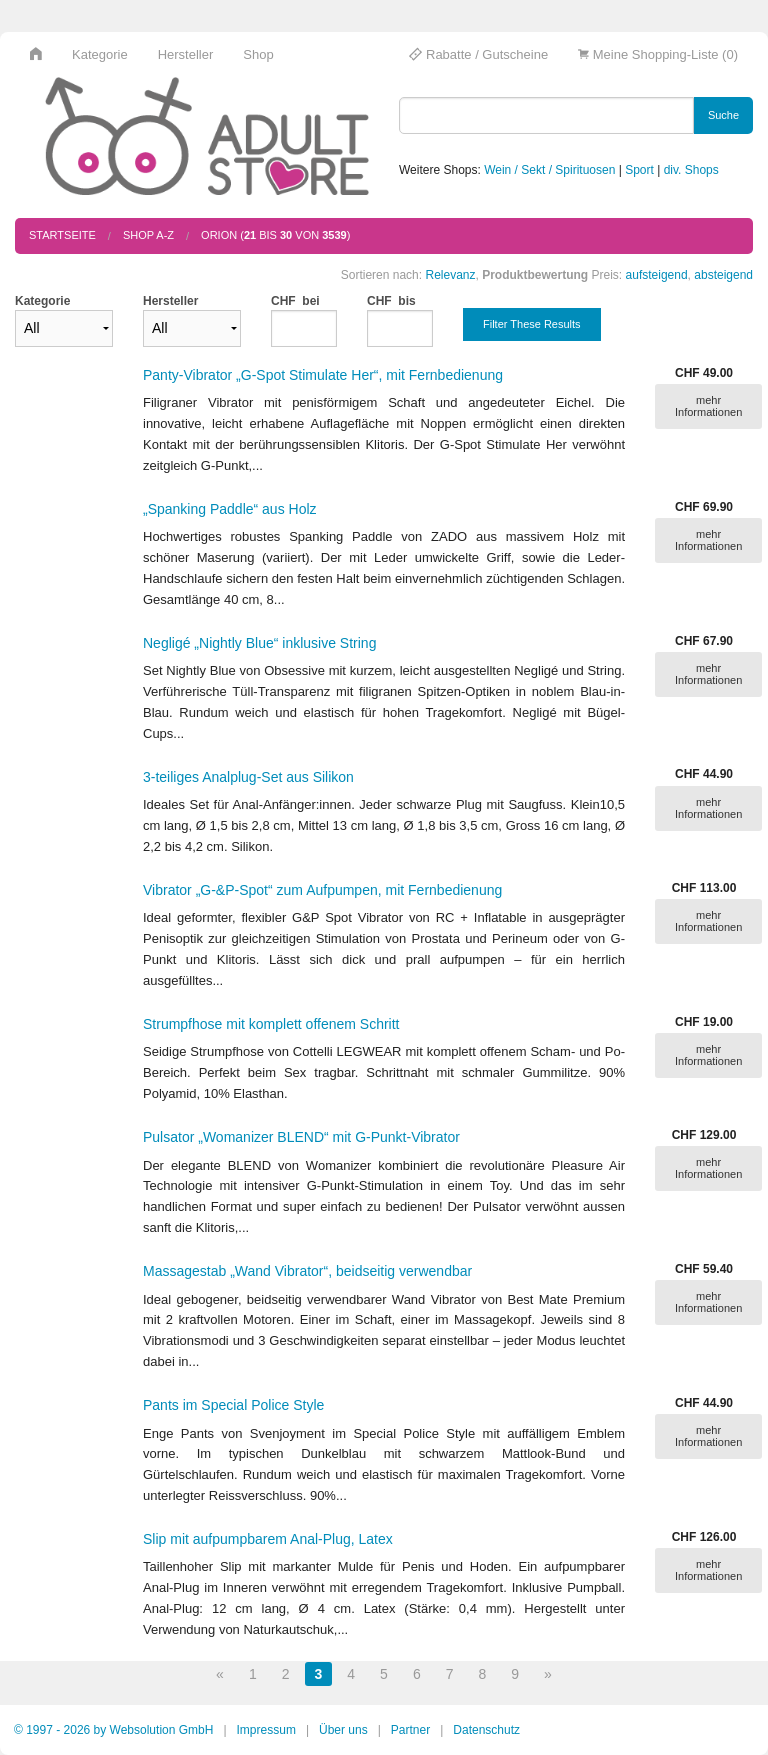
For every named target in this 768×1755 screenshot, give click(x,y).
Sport (639, 170)
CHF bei (295, 301)
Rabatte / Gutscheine (478, 54)
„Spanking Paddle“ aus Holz (230, 509)
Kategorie (100, 54)
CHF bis (391, 301)
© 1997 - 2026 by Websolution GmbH (113, 1730)
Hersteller (186, 54)
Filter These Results (532, 324)
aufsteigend (657, 275)
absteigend (723, 275)
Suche (723, 115)
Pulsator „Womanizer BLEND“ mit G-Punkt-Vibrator (301, 1137)
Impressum (266, 1730)
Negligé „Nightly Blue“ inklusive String (259, 643)
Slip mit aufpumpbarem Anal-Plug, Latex (268, 1539)
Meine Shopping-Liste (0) (658, 54)
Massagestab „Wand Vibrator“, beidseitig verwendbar (307, 1271)
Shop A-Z (148, 235)
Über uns (343, 1730)
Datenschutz (486, 1730)
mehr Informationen (708, 406)
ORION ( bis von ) (275, 235)
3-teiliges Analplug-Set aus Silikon (248, 777)
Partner (410, 1730)
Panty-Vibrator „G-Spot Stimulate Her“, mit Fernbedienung (323, 375)
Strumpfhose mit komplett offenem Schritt (271, 1024)
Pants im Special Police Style (233, 1405)
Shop (258, 54)
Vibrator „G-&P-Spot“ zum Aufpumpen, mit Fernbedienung (322, 890)
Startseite (62, 235)
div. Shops (691, 170)
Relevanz (450, 275)
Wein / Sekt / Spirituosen (549, 170)
